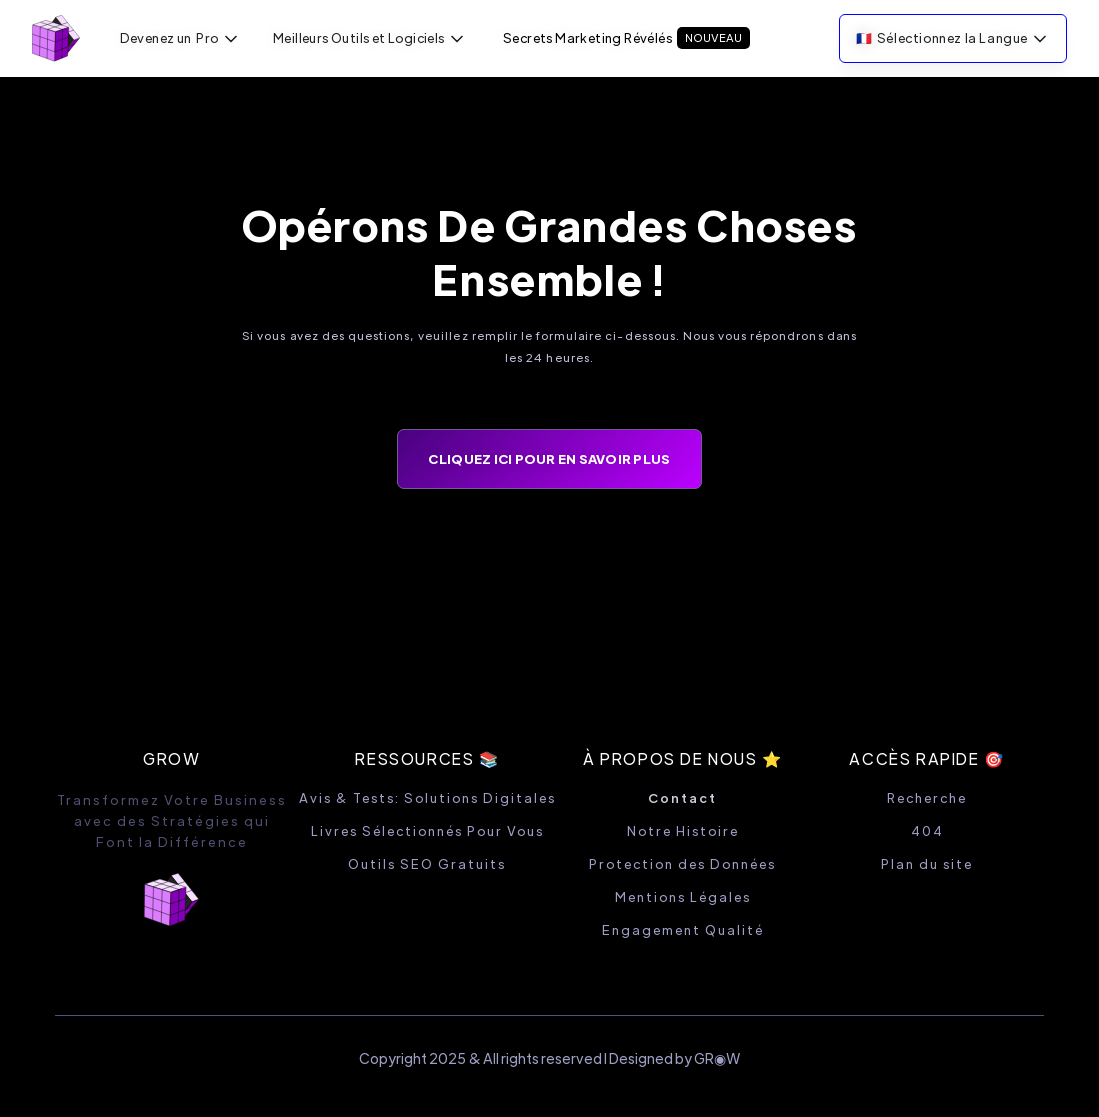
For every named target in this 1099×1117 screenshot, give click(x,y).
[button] (180, 38)
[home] (56, 38)
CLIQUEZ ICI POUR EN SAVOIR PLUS (549, 458)
